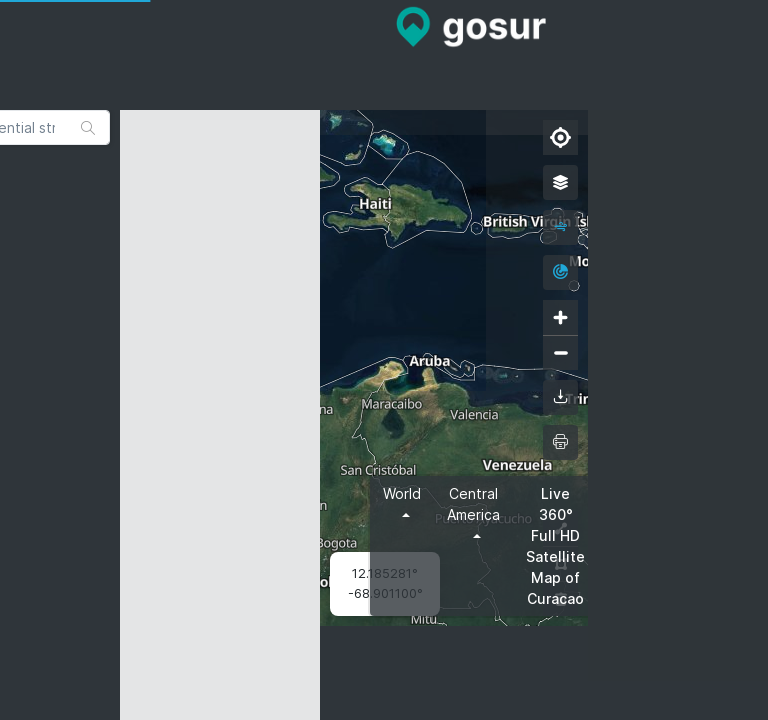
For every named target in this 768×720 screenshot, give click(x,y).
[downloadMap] (560, 397)
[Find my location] (560, 137)
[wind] (560, 227)
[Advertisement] (384, 55)
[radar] (560, 272)
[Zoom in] (560, 317)
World (402, 493)
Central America (473, 504)
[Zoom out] (560, 352)
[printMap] (560, 442)
